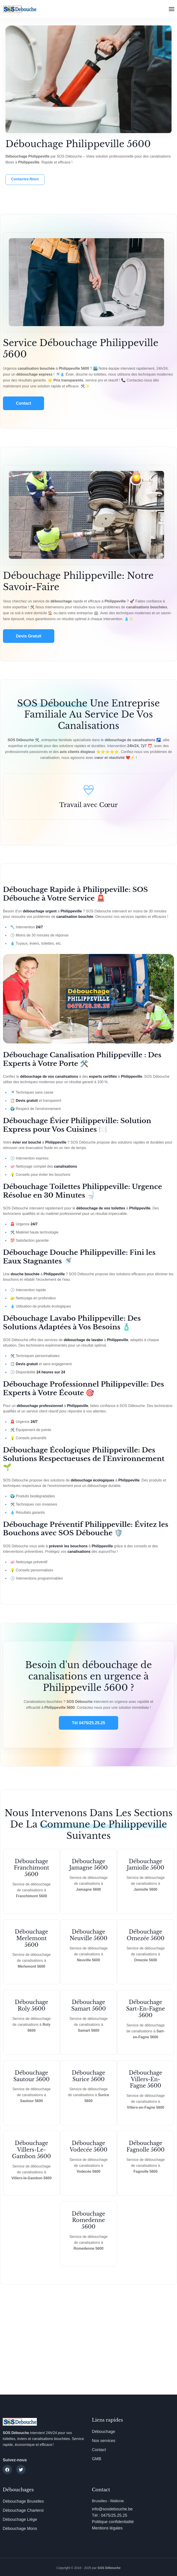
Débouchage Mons (20, 2528)
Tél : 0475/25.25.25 (109, 2515)
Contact (23, 403)
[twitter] (20, 2469)
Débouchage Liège (20, 2519)
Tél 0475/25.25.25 (88, 1723)
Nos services (103, 2440)
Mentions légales (107, 2528)
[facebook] (7, 2469)
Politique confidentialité (113, 2521)
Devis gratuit (28, 636)
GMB (96, 2459)
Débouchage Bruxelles (23, 2501)
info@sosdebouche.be (112, 2509)
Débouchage (103, 2431)
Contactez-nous (25, 179)
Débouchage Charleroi (23, 2510)
